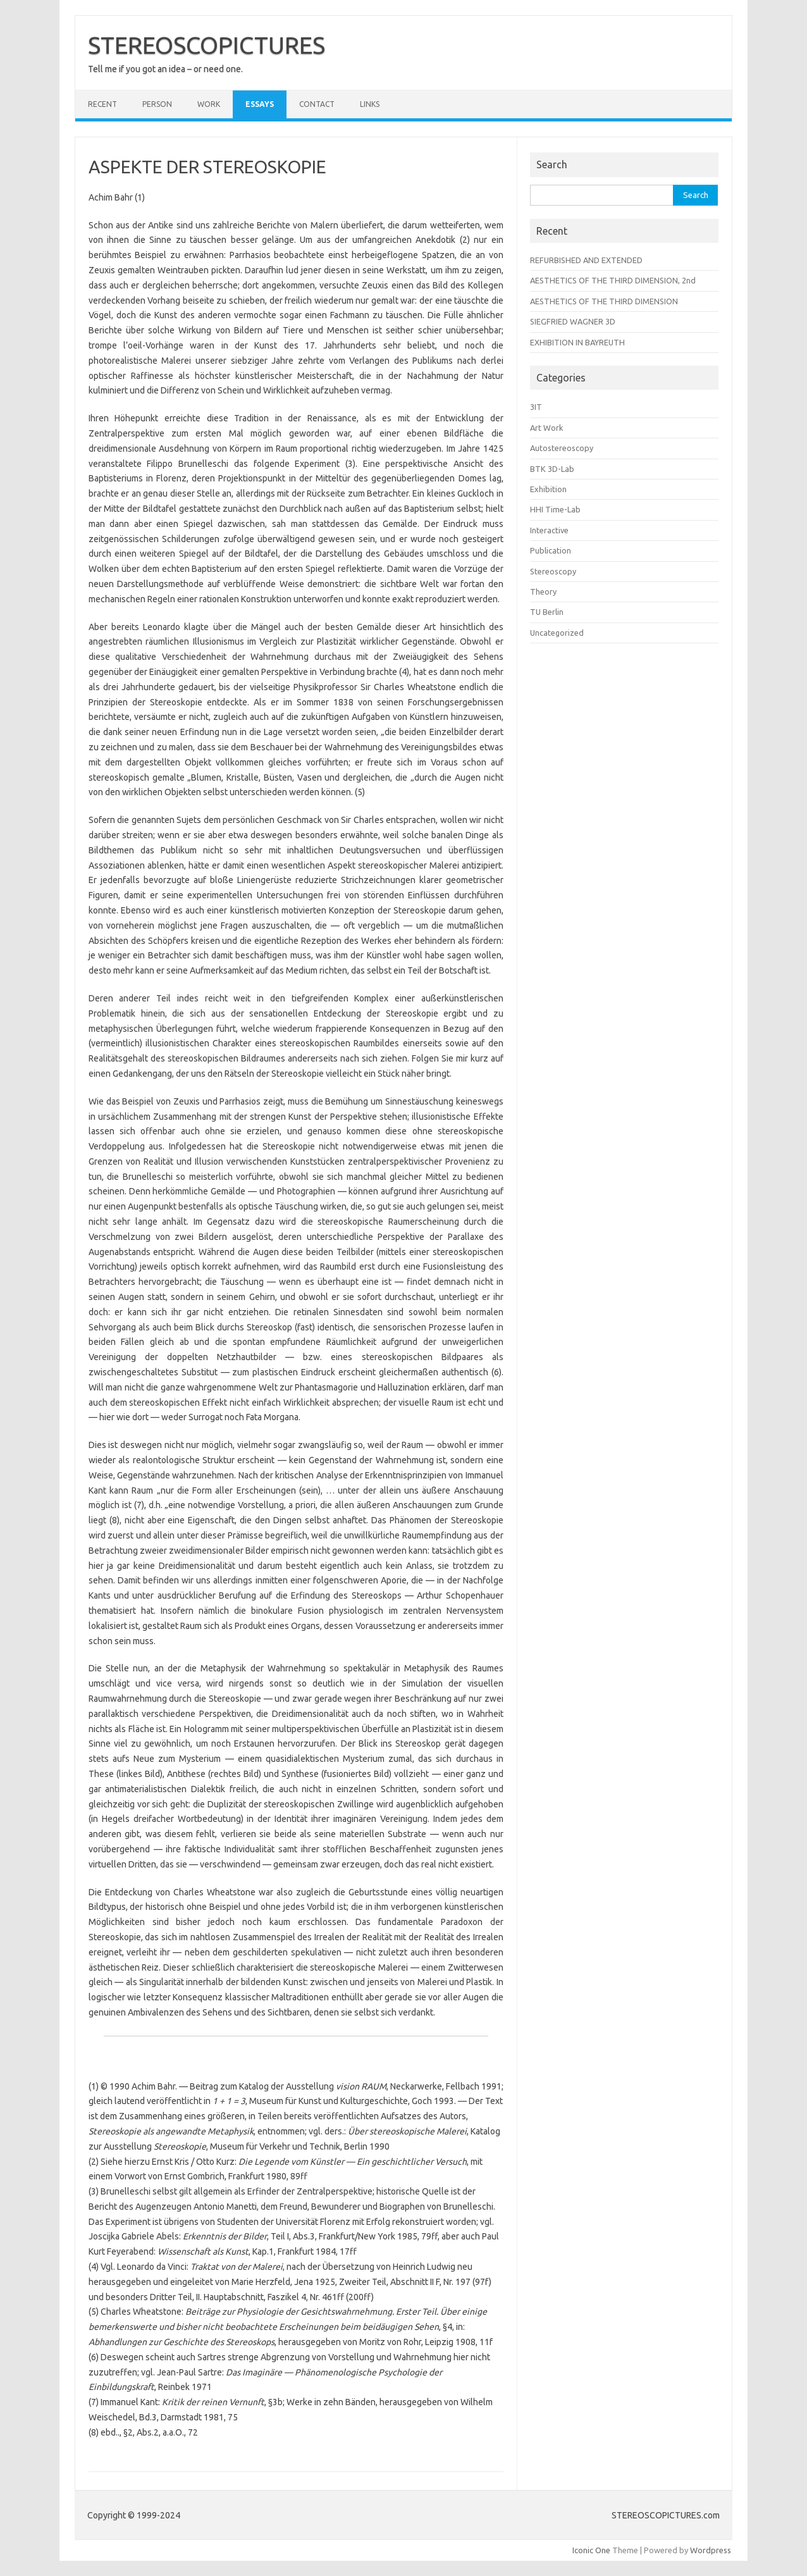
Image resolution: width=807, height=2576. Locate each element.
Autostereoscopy (561, 447)
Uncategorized (557, 632)
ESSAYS (259, 104)
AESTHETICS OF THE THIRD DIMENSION (604, 301)
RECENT (102, 104)
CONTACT (317, 104)
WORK (208, 104)
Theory (543, 591)
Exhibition (548, 489)
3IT (536, 406)
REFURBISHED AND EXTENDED (586, 260)
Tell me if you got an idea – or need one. (165, 69)
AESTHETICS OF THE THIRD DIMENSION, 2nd (613, 280)
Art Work (546, 427)
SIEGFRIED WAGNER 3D (572, 321)
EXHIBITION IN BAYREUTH (577, 342)
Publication (550, 550)
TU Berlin (547, 611)
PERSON (157, 104)
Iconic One (591, 2550)
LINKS (369, 104)
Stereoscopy (553, 571)
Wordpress (710, 2550)
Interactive (549, 530)
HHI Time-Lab (555, 509)
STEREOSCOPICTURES (206, 45)
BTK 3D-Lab (552, 468)
